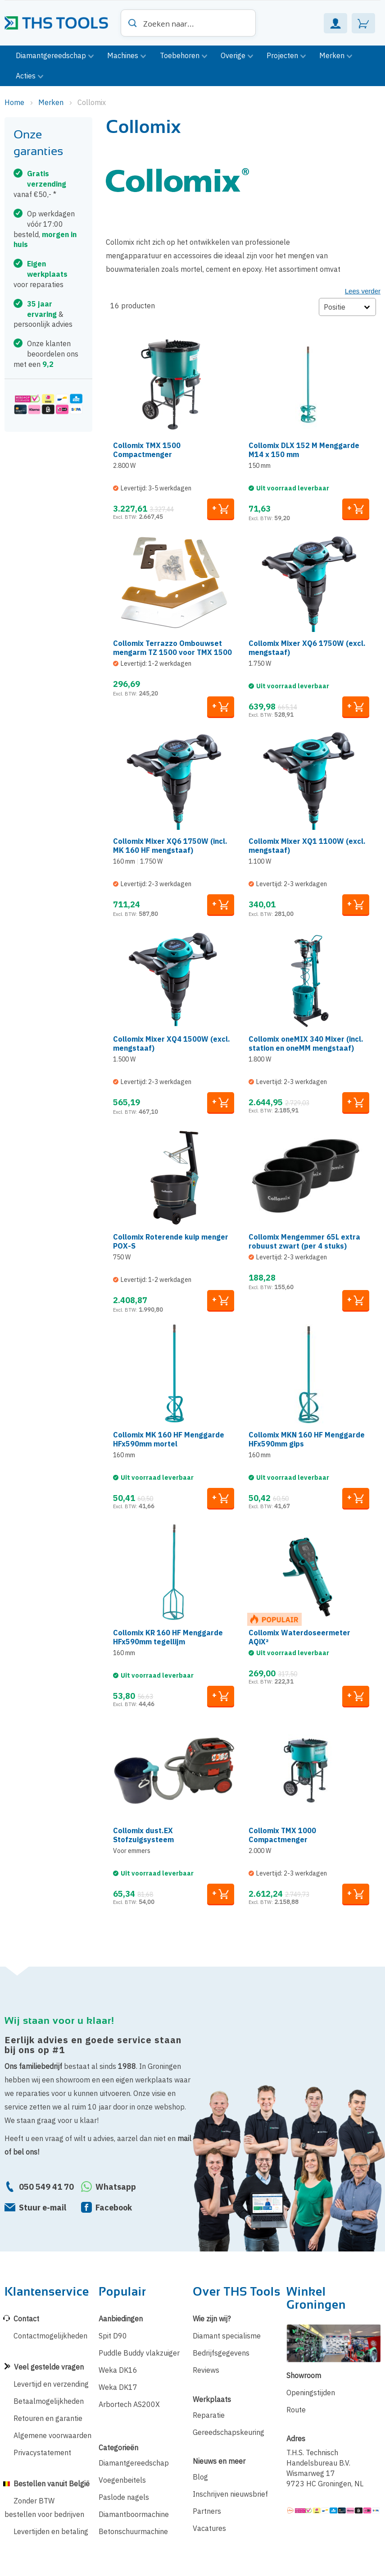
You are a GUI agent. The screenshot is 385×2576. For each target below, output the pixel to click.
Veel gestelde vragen (49, 2366)
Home (15, 102)
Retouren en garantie (48, 2418)
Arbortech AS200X (129, 2404)
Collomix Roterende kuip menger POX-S (170, 1241)
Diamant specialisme (227, 2335)
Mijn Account (335, 23)
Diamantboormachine (134, 2514)
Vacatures (209, 2528)
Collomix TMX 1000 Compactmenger (282, 1835)
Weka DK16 (118, 2370)
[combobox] (188, 23)
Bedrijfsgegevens (221, 2352)
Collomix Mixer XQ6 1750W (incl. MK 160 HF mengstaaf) (170, 846)
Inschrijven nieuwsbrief (230, 2493)
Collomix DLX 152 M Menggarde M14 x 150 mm (304, 450)
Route (296, 2409)
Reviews (206, 2370)
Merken (51, 102)
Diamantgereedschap (134, 2462)
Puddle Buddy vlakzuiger (139, 2352)
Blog (200, 2476)
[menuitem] (54, 56)
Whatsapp (115, 2187)
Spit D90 (113, 2335)
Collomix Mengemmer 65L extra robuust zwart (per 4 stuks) (304, 1241)
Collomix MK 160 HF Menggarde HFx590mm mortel (168, 1439)
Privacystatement (42, 2452)
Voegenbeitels (122, 2479)
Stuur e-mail (42, 2207)
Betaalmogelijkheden (49, 2401)
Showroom (303, 2375)
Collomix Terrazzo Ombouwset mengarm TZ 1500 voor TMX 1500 (172, 648)
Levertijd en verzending (51, 2383)
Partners (207, 2511)
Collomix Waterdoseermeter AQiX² (299, 1637)
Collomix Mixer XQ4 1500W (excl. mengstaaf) (171, 1043)
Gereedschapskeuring (228, 2432)
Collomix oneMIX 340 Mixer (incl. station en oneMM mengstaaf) (306, 1043)
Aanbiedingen (121, 2318)
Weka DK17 (118, 2387)
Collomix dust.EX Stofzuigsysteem (143, 1835)
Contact (26, 2318)
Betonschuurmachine (133, 2531)
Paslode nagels (124, 2497)
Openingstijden (310, 2392)
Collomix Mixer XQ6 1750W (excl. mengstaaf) (307, 648)
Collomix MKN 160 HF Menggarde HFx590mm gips (307, 1439)
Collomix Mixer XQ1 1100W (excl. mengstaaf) (307, 846)
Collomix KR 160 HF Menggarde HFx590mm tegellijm (168, 1637)
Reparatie (209, 2415)
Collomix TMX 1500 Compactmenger (147, 450)
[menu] (192, 66)
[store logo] (60, 19)
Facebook (113, 2207)
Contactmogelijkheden (50, 2335)
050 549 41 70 (46, 2187)
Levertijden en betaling (51, 2531)
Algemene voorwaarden (52, 2435)
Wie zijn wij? (212, 2318)
